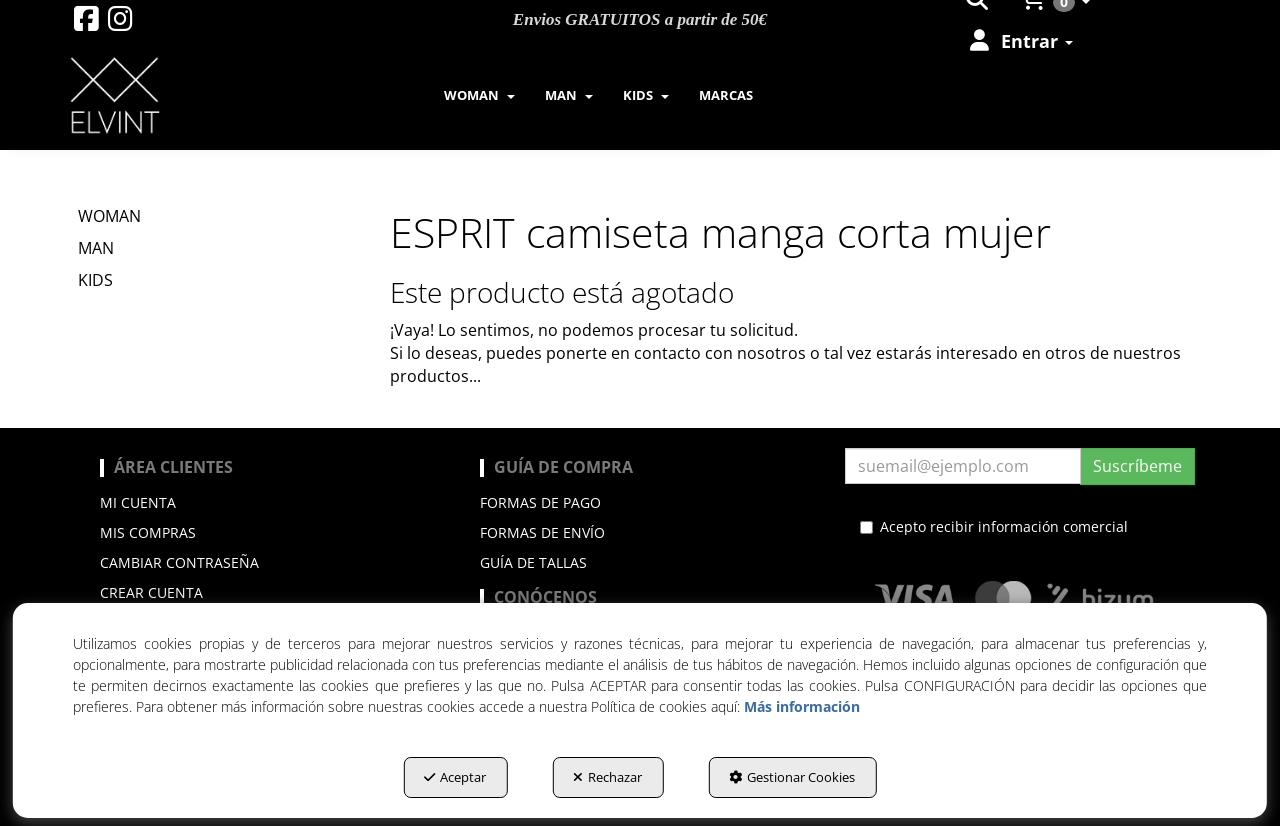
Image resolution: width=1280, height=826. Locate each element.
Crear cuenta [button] (151, 592)
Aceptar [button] (455, 777)
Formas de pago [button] (540, 502)
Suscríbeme (1137, 466)
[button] (86, 23)
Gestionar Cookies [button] (792, 777)
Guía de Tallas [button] (533, 562)
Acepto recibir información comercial (994, 526)
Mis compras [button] (148, 532)
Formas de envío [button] (542, 532)
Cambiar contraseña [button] (179, 562)
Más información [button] (802, 706)
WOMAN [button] (109, 216)
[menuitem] (1019, 41)
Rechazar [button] (607, 777)
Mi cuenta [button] (138, 502)
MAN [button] (96, 248)
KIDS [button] (95, 280)
